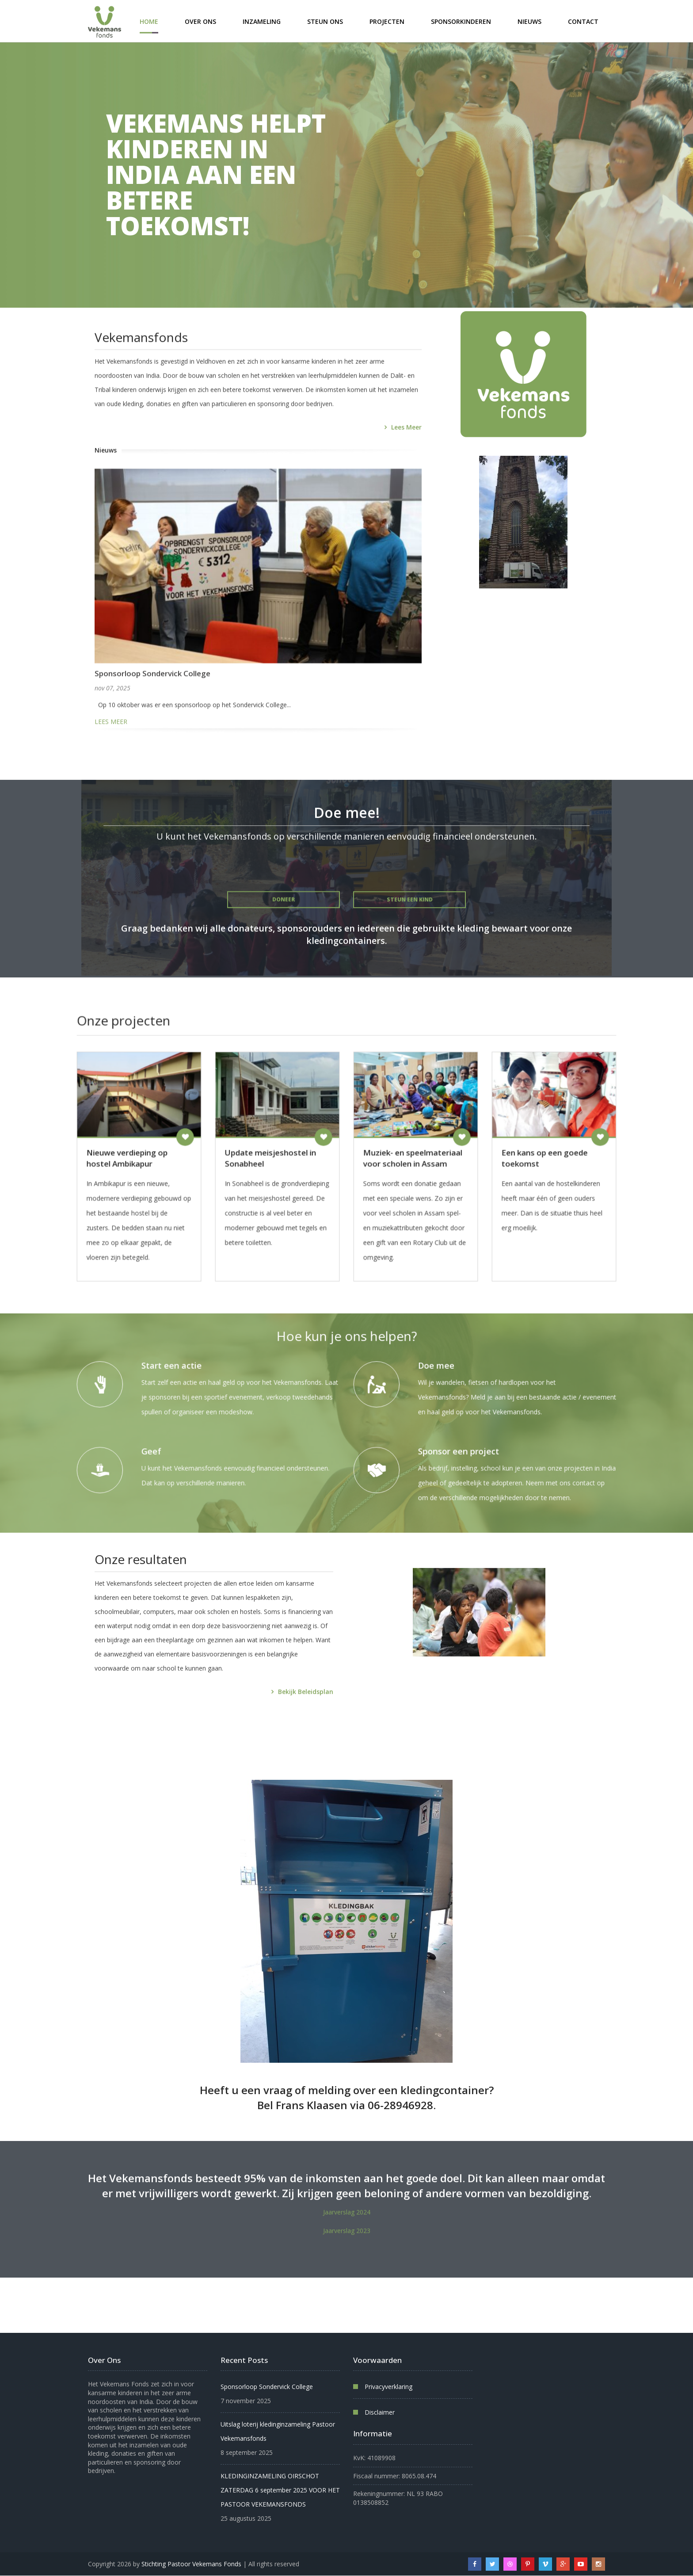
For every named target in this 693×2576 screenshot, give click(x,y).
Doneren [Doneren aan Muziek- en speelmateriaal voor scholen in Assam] (408, 1141)
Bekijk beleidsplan (305, 1712)
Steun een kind (410, 918)
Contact (583, 21)
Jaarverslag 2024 (346, 2225)
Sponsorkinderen (461, 21)
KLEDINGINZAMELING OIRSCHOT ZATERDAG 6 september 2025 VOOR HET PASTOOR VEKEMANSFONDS (280, 2490)
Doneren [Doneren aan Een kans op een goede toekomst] (482, 1141)
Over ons (200, 21)
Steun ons (325, 21)
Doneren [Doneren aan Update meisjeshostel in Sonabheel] (334, 1141)
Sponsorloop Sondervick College (152, 716)
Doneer (283, 920)
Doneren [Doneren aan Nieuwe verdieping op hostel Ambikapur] (260, 1141)
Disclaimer (380, 2412)
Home (149, 21)
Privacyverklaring (388, 2386)
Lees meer (406, 470)
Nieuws (529, 21)
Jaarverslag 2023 (346, 2244)
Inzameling (262, 21)
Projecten (386, 21)
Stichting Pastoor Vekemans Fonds (191, 2564)
